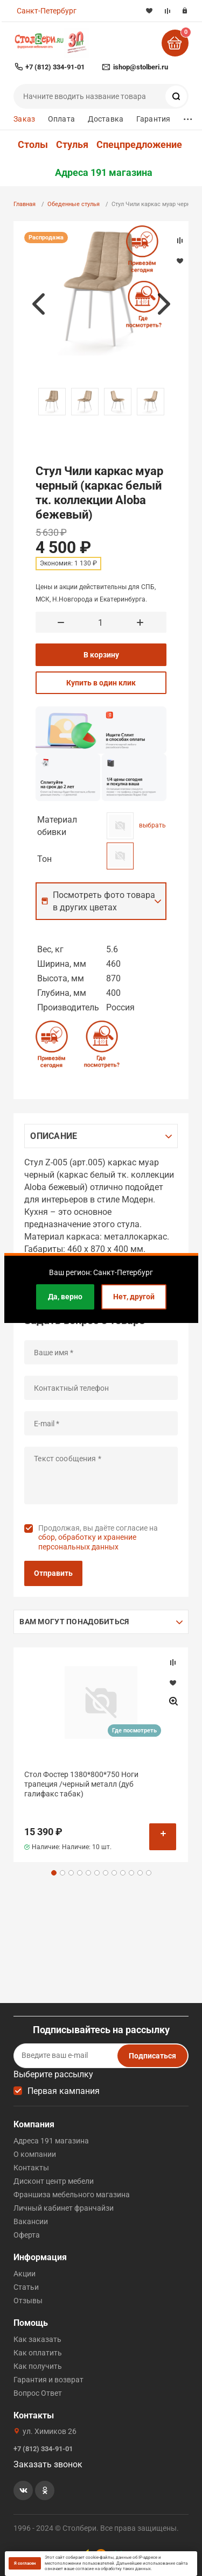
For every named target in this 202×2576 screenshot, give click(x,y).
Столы (33, 145)
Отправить (53, 1573)
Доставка (105, 119)
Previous (38, 304)
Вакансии (30, 2221)
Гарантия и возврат (48, 2379)
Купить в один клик (101, 682)
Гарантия (153, 119)
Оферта (26, 2235)
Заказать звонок (47, 2464)
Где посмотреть (134, 1730)
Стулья (72, 145)
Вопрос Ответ (37, 2393)
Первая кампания (63, 2091)
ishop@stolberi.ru (140, 67)
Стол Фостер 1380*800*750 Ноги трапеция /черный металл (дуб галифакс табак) (81, 1784)
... (188, 116)
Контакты (31, 2167)
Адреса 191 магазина (103, 173)
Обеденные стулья (73, 204)
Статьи (26, 2287)
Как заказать (37, 2339)
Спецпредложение (139, 145)
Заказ (24, 119)
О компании (34, 2154)
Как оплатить (37, 2352)
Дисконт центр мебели (53, 2181)
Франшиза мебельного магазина (71, 2194)
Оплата (61, 119)
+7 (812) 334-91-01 (55, 67)
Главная (24, 204)
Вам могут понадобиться (74, 1621)
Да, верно (65, 1296)
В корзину (101, 654)
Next (164, 304)
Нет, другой (134, 1296)
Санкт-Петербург (46, 10)
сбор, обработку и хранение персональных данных (87, 1542)
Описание (53, 1136)
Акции (24, 2273)
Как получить (37, 2366)
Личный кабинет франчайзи (63, 2208)
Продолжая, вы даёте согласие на (98, 1537)
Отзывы (28, 2300)
